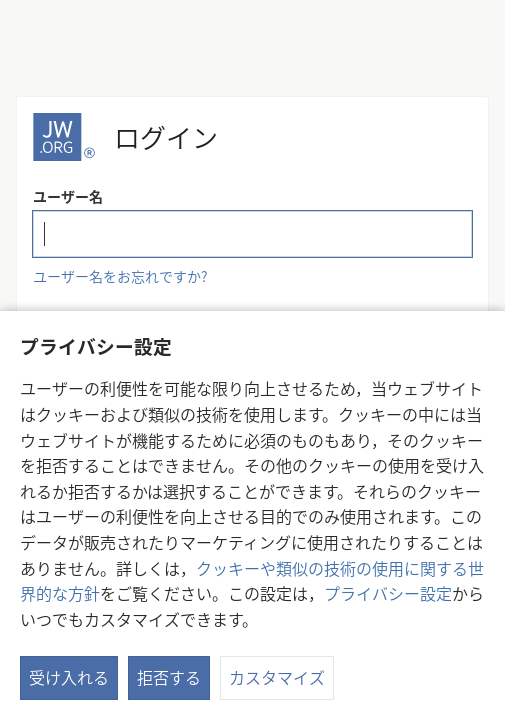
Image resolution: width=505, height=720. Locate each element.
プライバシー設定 (388, 593)
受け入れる (69, 677)
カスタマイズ (277, 677)
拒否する (169, 677)
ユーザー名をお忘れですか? (120, 276)
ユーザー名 (68, 196)
